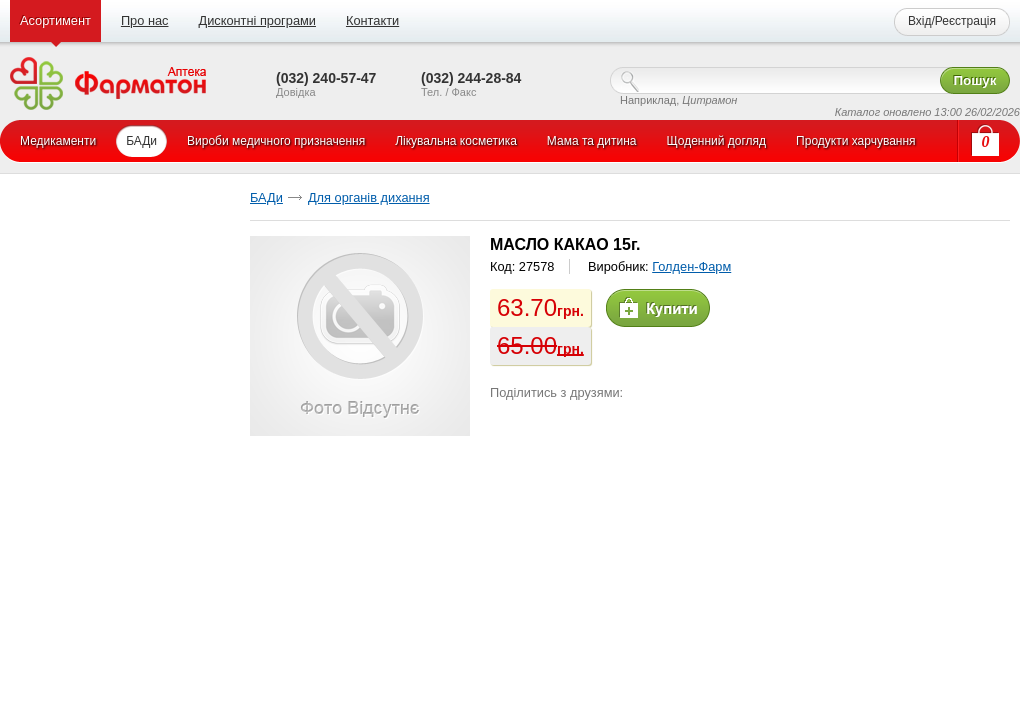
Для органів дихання (369, 197)
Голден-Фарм (691, 266)
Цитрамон (709, 100)
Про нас (145, 20)
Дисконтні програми (256, 20)
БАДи (266, 197)
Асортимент (55, 20)
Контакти (372, 20)
